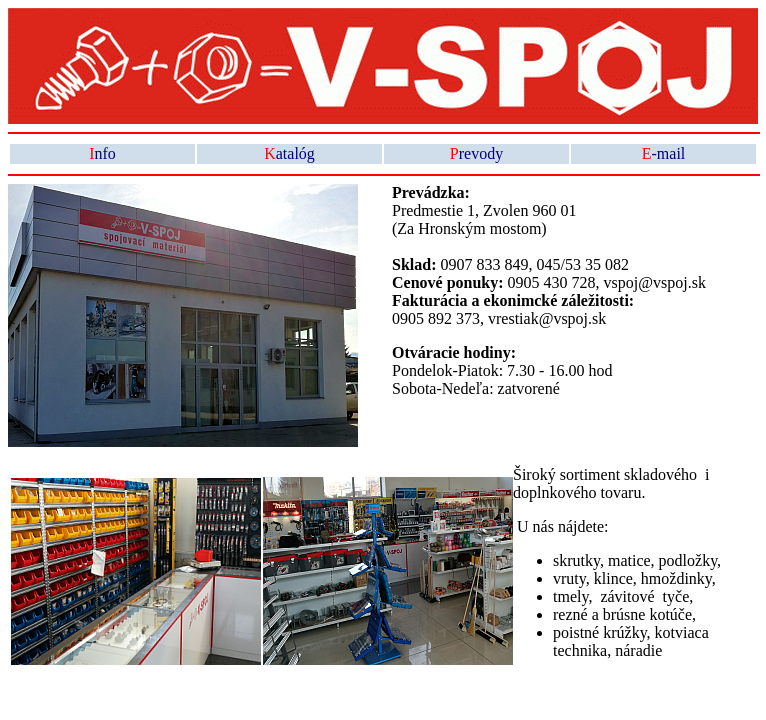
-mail (664, 153)
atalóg (289, 153)
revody (476, 153)
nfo (102, 153)
